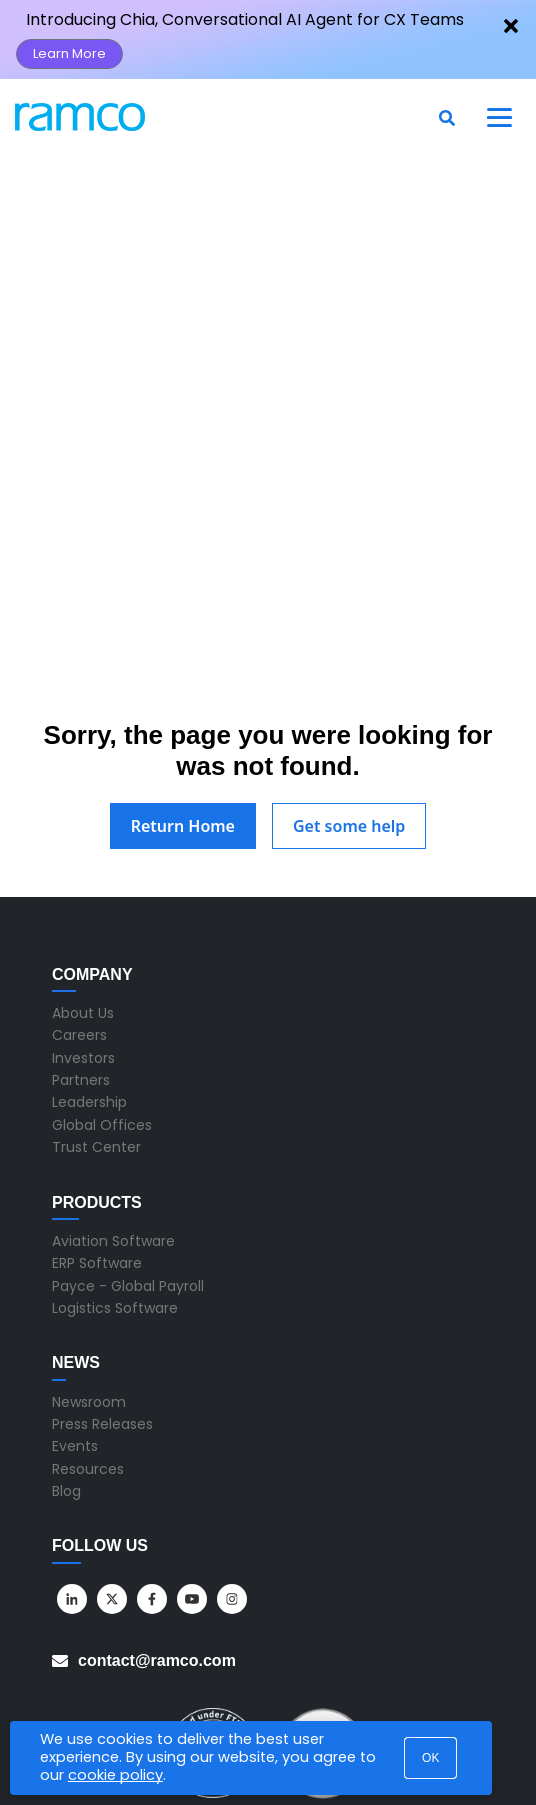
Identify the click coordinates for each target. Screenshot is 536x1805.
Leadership (89, 966)
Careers (79, 899)
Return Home (183, 689)
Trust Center (96, 1011)
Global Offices (102, 988)
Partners (81, 943)
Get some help (349, 689)
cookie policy (115, 1775)
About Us (83, 876)
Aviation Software (113, 1104)
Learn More (69, 53)
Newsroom (89, 1265)
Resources (88, 1332)
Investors (83, 921)
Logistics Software (115, 1171)
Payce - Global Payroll (128, 1149)
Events (75, 1310)
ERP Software (97, 1127)
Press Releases (102, 1287)
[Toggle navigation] (500, 117)
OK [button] (430, 1758)
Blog (66, 1354)
